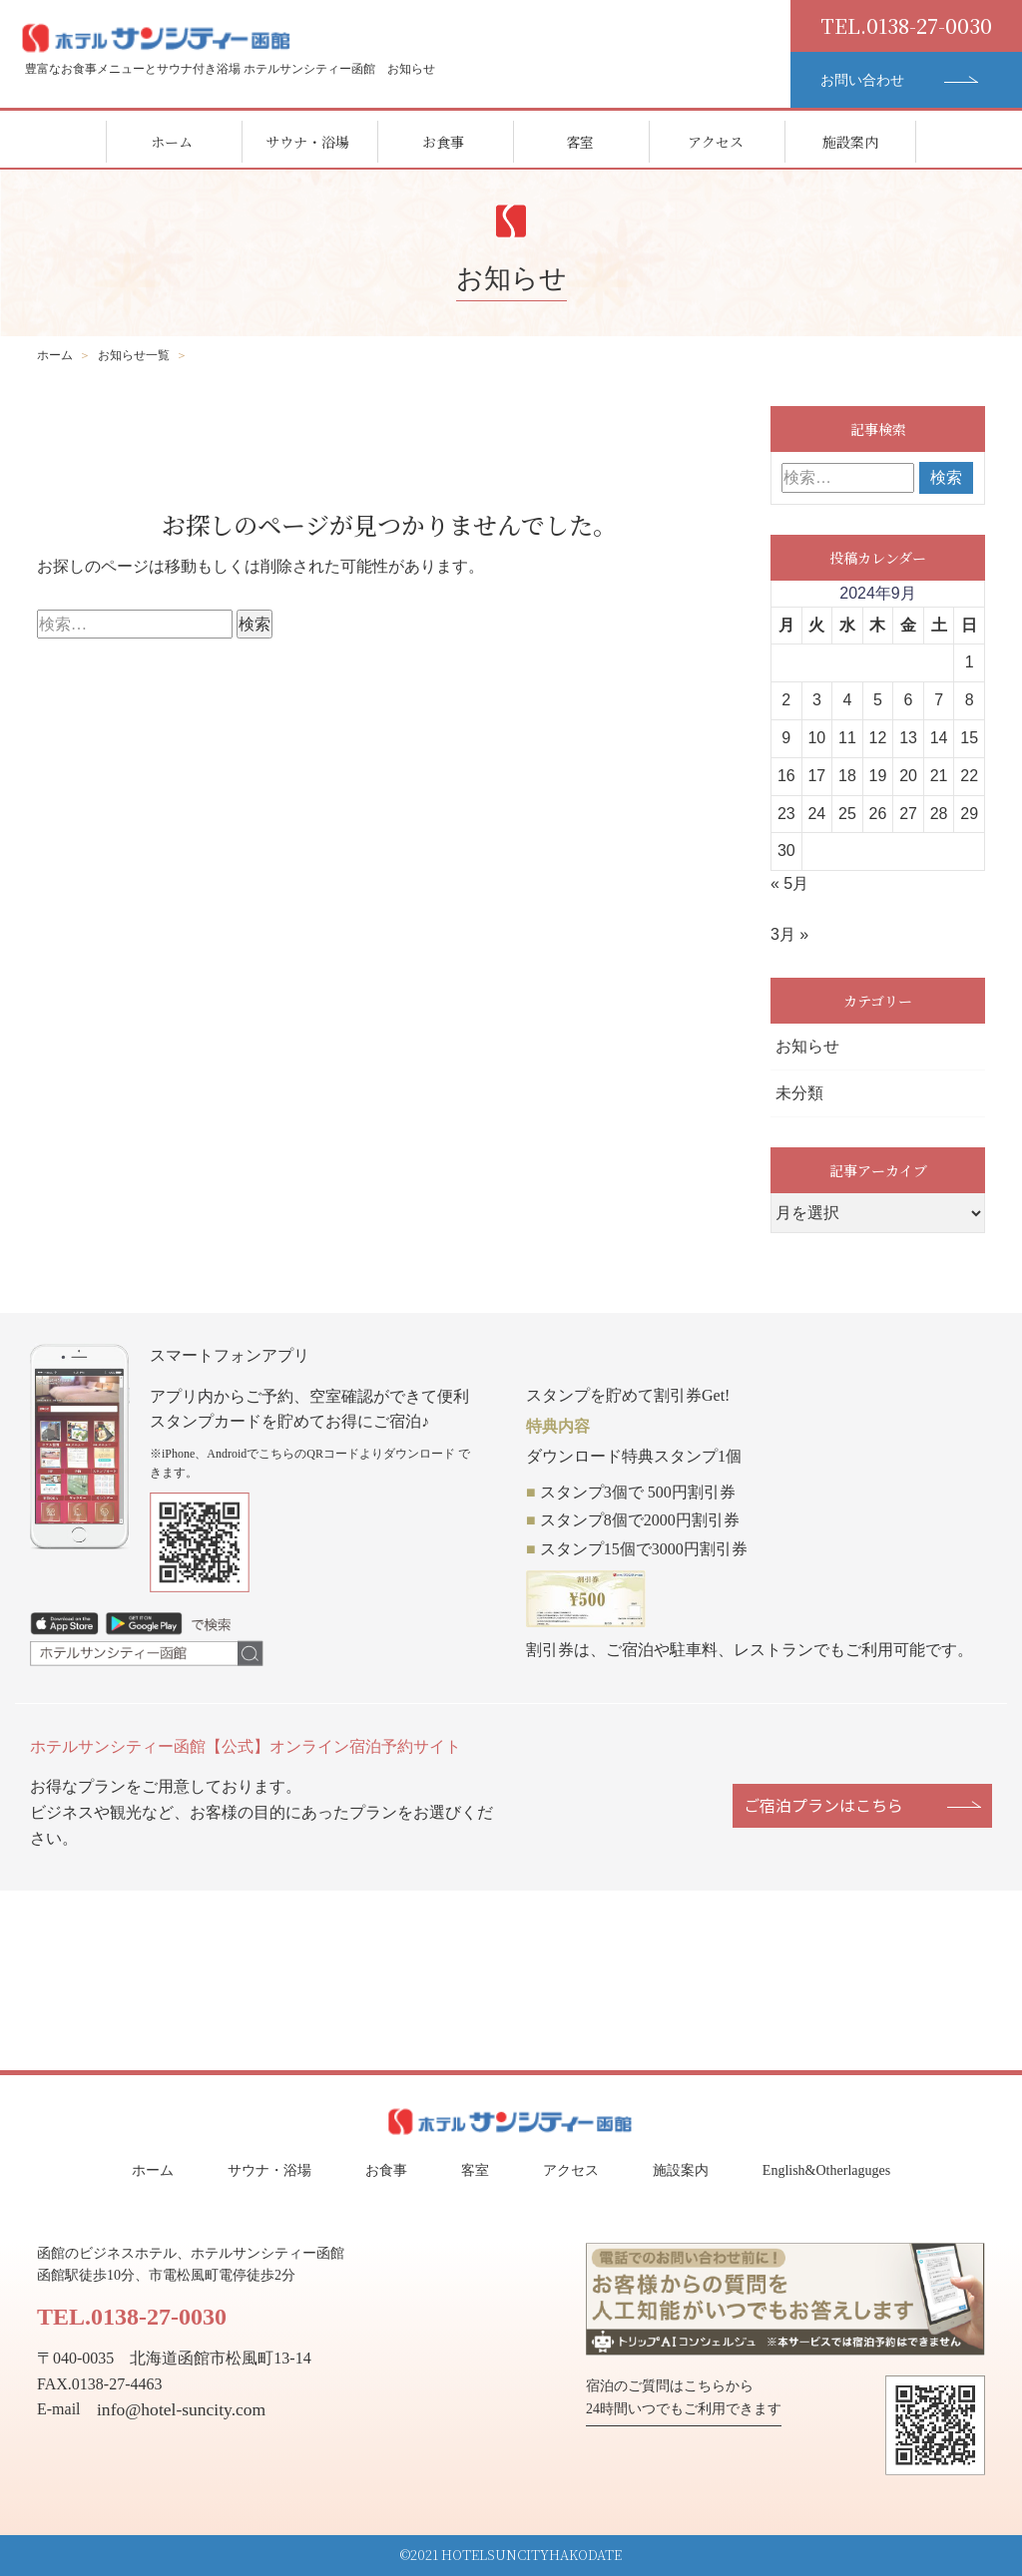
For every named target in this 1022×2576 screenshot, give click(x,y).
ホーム (172, 142)
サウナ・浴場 (307, 142)
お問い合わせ (864, 80)
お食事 (443, 142)
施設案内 (850, 142)
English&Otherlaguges (826, 2170)
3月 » (789, 934)
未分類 (799, 1092)
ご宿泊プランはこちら (823, 1805)
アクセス (716, 142)
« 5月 (789, 883)
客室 (580, 142)
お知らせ (807, 1046)
